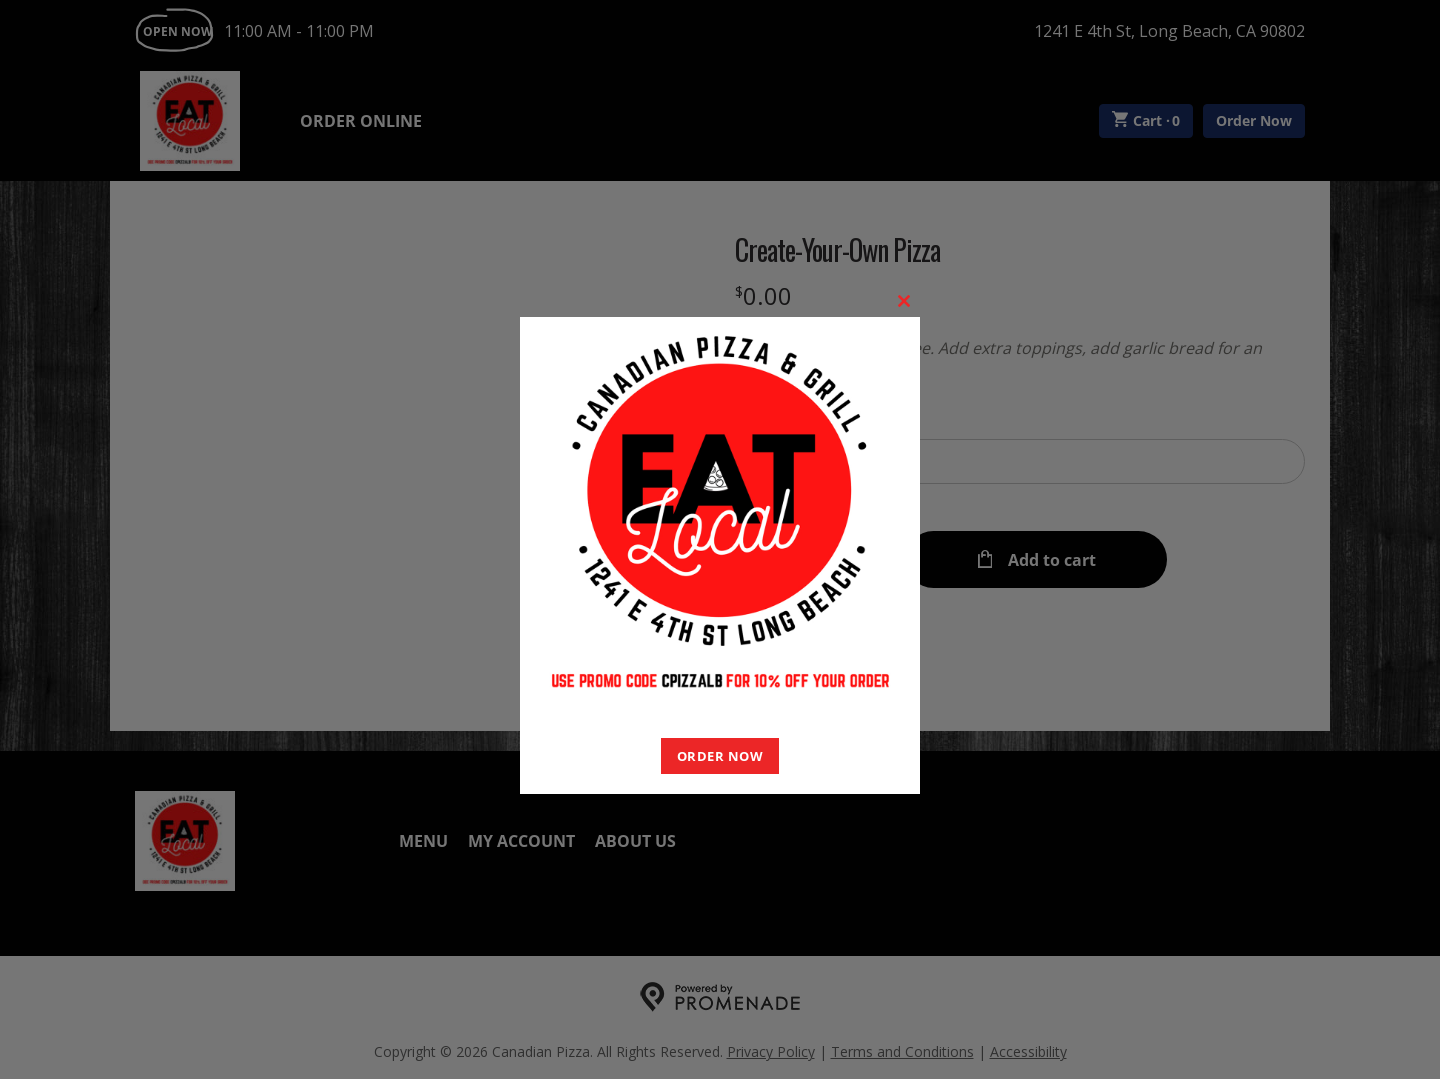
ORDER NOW (720, 756)
